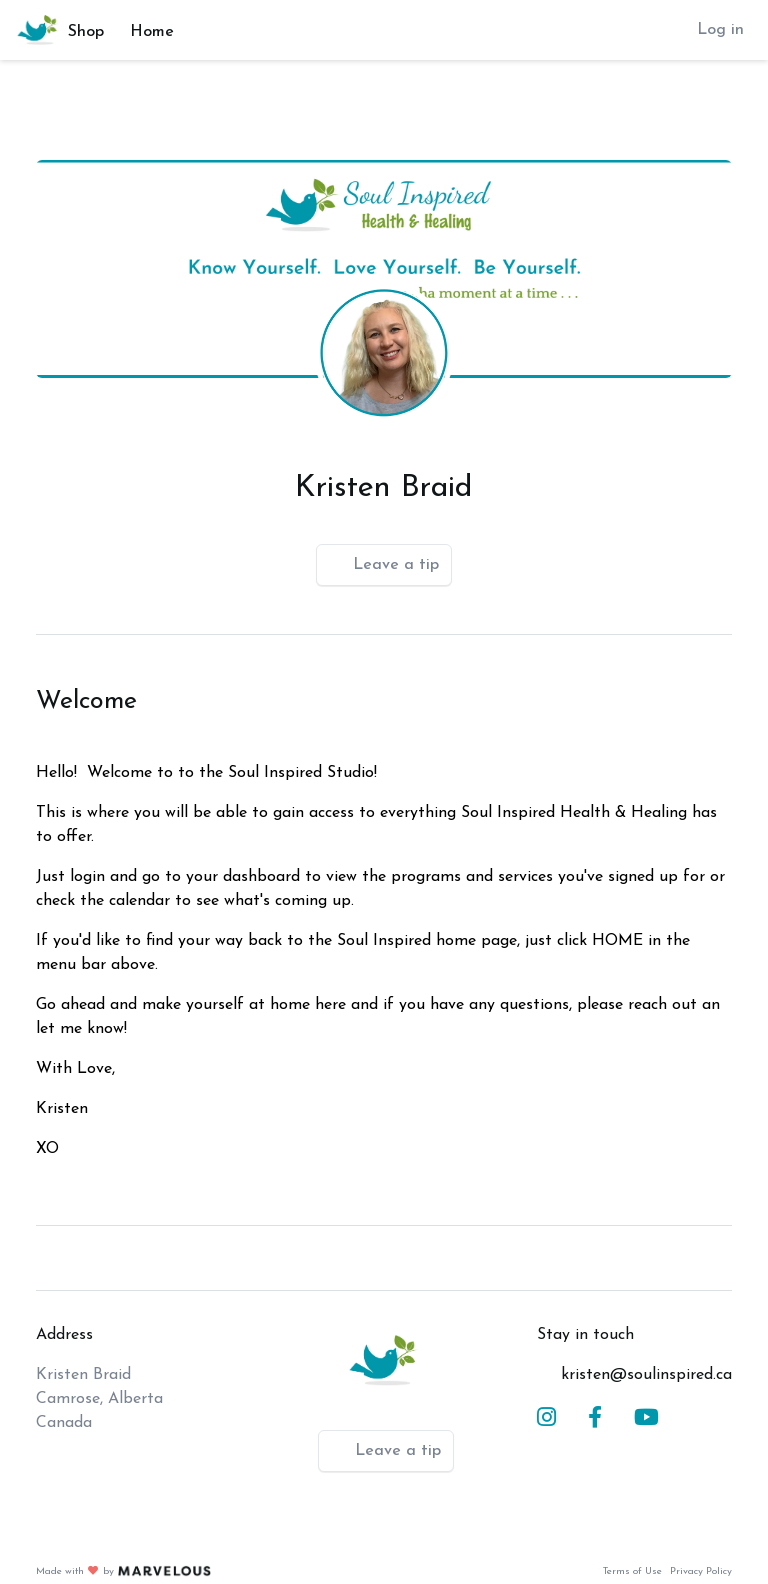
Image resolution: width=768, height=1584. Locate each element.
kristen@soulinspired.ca (646, 1375)
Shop (86, 32)
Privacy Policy (701, 1571)
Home (152, 32)
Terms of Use (632, 1571)
